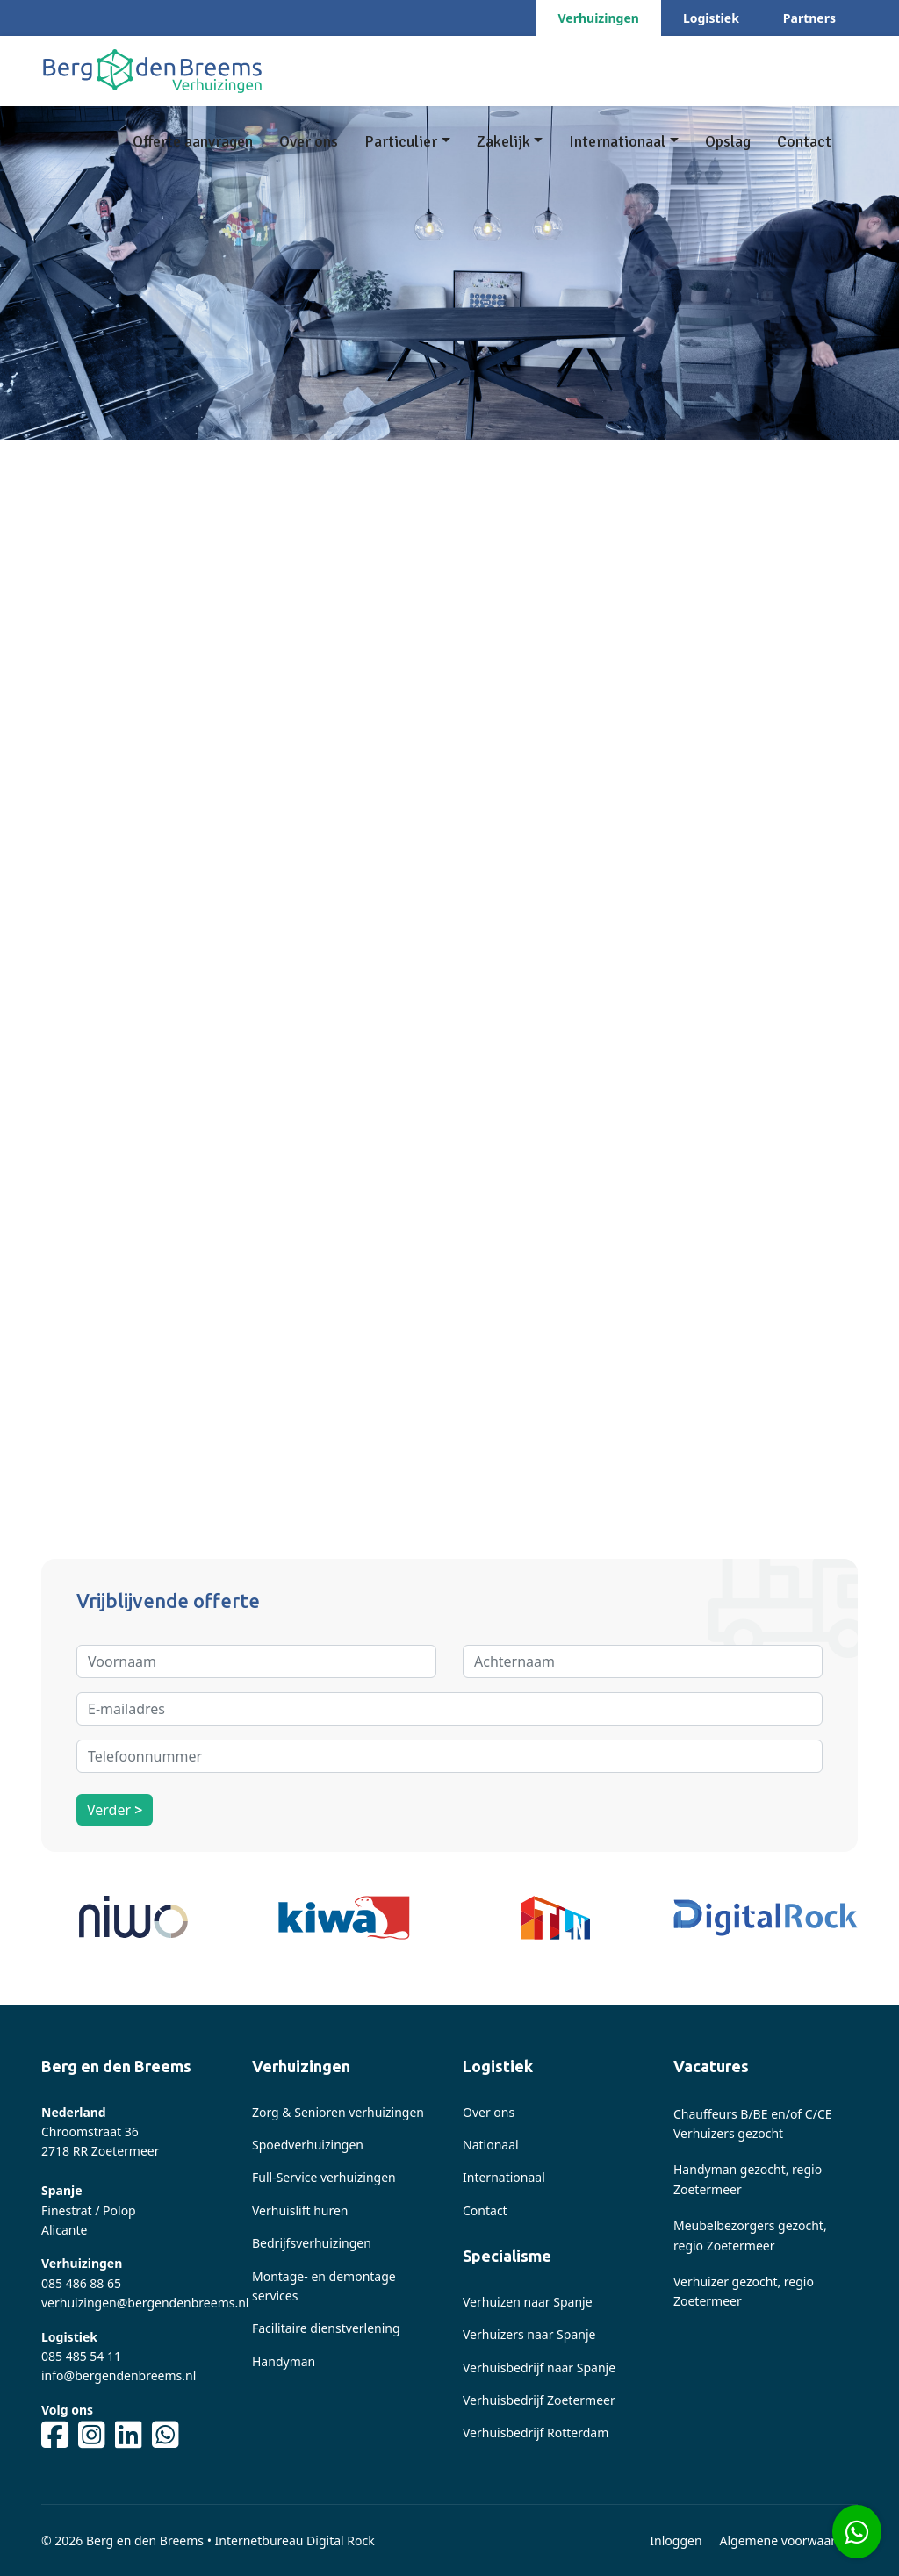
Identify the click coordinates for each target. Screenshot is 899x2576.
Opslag (728, 141)
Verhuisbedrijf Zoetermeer (539, 2400)
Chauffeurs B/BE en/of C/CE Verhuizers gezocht (752, 2124)
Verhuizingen (598, 18)
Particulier (400, 141)
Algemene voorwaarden (789, 2540)
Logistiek (711, 18)
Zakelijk (503, 141)
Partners (809, 18)
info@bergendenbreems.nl (118, 2375)
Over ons (308, 141)
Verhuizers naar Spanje (529, 2334)
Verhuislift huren (300, 2210)
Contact (804, 141)
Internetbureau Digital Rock (295, 2540)
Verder (114, 1809)
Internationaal (617, 141)
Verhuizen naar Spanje (528, 2301)
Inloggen (675, 2540)
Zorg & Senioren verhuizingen (338, 2112)
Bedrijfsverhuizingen (311, 2243)
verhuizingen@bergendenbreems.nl (144, 2302)
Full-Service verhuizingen (324, 2177)
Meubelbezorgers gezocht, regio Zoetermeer (750, 2235)
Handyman (283, 2361)
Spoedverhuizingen (307, 2144)
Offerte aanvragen (193, 141)
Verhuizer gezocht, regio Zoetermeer (743, 2291)
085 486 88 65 (81, 2283)
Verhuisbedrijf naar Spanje (539, 2367)
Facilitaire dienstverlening (326, 2328)
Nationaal (491, 2144)
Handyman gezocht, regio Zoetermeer (747, 2179)
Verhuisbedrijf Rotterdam (535, 2432)
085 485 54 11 (81, 2356)
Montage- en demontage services (324, 2286)
